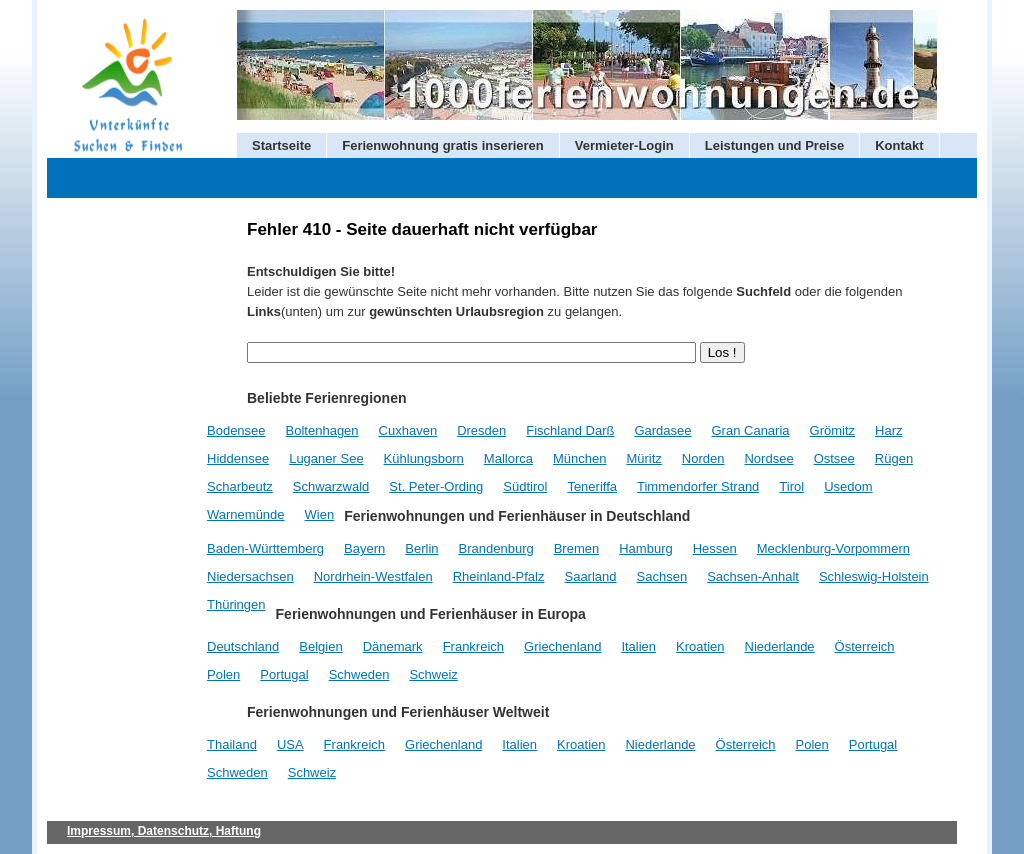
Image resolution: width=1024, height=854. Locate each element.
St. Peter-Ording (436, 486)
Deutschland (243, 646)
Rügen (894, 458)
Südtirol (525, 486)
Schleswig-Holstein (874, 576)
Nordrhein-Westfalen (373, 576)
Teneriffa (592, 486)
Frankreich (473, 646)
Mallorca (508, 458)
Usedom (848, 486)
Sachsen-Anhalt (753, 576)
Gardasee (662, 430)
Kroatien (700, 646)
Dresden (481, 430)
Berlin (421, 548)
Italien (638, 646)
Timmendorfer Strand (698, 486)
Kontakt (899, 145)
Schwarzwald (331, 486)
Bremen (577, 548)
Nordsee (768, 458)
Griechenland (562, 646)
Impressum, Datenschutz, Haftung (164, 831)
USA (290, 744)
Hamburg (645, 548)
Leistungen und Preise (774, 145)
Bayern (364, 548)
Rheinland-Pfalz (499, 576)
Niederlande (780, 646)
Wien (320, 514)
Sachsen (662, 576)
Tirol (791, 486)
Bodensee (236, 430)
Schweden (359, 674)
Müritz (643, 458)
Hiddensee (238, 458)
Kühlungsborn (424, 458)
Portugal (284, 674)
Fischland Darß (570, 430)
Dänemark (393, 646)
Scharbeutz (240, 486)
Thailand (232, 744)
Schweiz (433, 674)
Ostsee (834, 458)
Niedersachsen (250, 576)
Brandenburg (496, 548)
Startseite (281, 145)
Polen (223, 674)
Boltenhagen (322, 430)
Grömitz (833, 430)
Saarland (590, 576)
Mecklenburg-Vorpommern (833, 548)
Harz (888, 430)
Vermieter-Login (624, 145)
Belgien (320, 646)
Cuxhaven (408, 430)
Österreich (865, 646)
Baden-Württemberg (265, 548)
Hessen (715, 548)
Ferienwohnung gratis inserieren (443, 145)
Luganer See (326, 458)
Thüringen (236, 604)
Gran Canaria (751, 430)
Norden (703, 458)
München (579, 458)
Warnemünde (246, 514)
